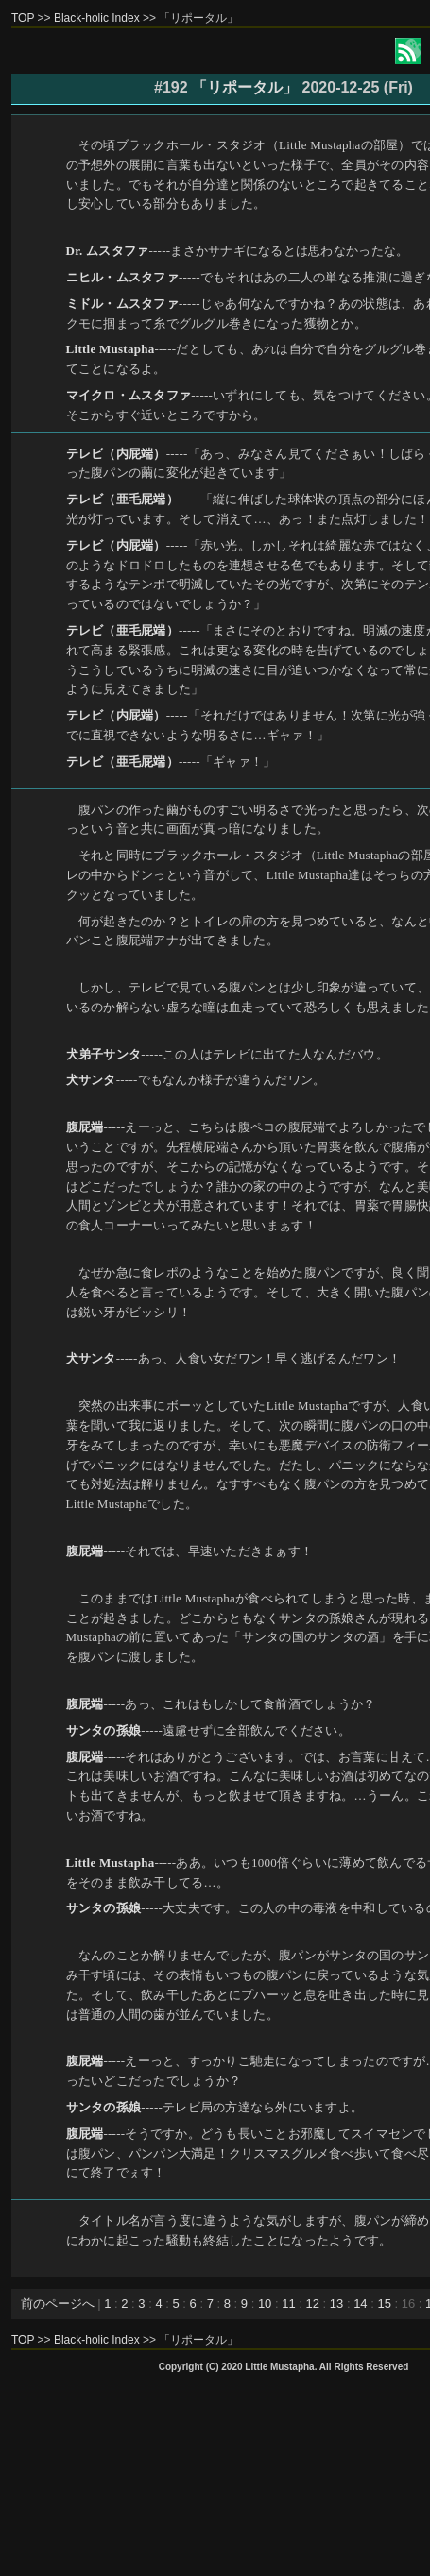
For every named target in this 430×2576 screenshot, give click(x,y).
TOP (22, 18)
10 (264, 2303)
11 (288, 2303)
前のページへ (58, 2303)
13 (336, 2303)
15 (383, 2303)
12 (312, 2303)
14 (360, 2303)
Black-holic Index (97, 18)
